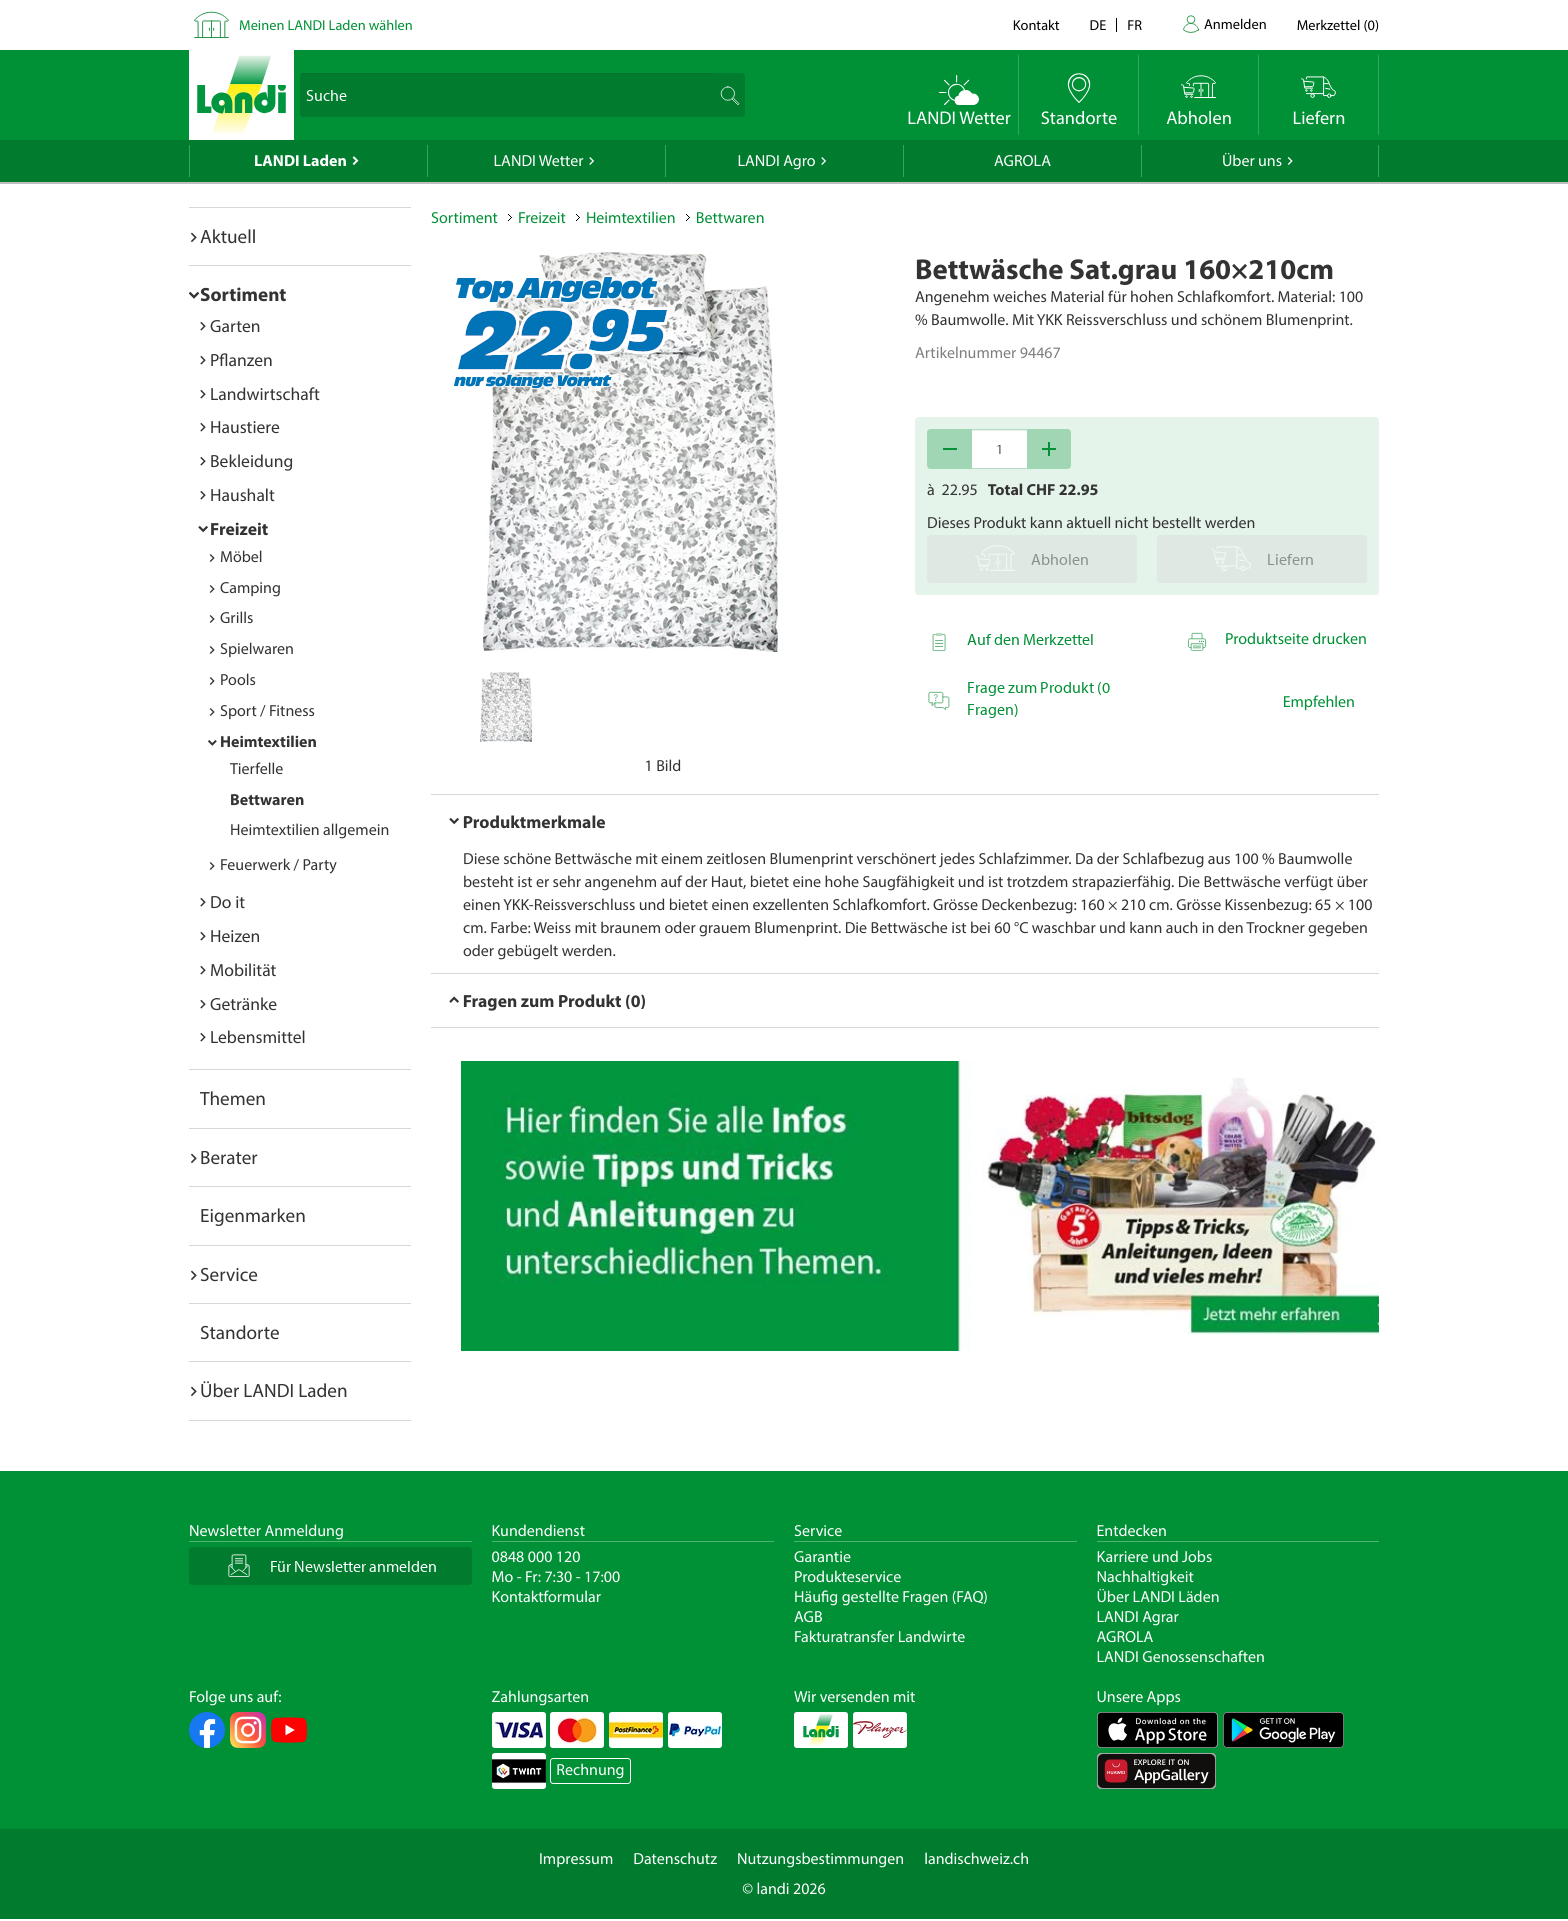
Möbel (241, 557)
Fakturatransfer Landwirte (879, 1637)
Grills (236, 618)
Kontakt (1036, 24)
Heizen (235, 935)
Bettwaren (267, 800)
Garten (235, 325)
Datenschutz (675, 1859)
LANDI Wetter (539, 161)
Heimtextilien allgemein (309, 830)
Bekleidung (251, 460)
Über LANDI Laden (274, 1390)
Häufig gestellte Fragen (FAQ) (891, 1597)
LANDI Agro (776, 161)
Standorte (240, 1332)
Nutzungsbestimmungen (820, 1859)
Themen (233, 1098)
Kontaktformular (547, 1597)
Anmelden (1235, 23)
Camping (250, 588)
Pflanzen (241, 359)
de (1098, 24)
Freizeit (239, 528)
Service (229, 1274)
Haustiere (245, 426)
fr (1134, 24)
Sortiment (243, 294)
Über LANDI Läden (1158, 1597)
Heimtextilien (268, 742)
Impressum (576, 1859)
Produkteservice (847, 1577)
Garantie (822, 1557)
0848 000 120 (536, 1557)
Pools (238, 680)
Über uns (1252, 161)
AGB (808, 1617)
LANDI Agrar (1138, 1617)
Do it (227, 901)
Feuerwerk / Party (278, 865)
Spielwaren (257, 649)
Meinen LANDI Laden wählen (326, 24)
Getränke (243, 1003)
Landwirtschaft (265, 393)
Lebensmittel (258, 1036)
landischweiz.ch (976, 1859)
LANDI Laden (300, 161)
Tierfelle (256, 769)
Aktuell (228, 236)
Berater (229, 1157)
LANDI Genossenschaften (1181, 1657)
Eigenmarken (253, 1215)
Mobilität (243, 969)
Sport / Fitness (267, 711)
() (1338, 24)
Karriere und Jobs (1155, 1557)
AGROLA (1022, 161)
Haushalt (242, 494)
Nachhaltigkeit (1145, 1577)
